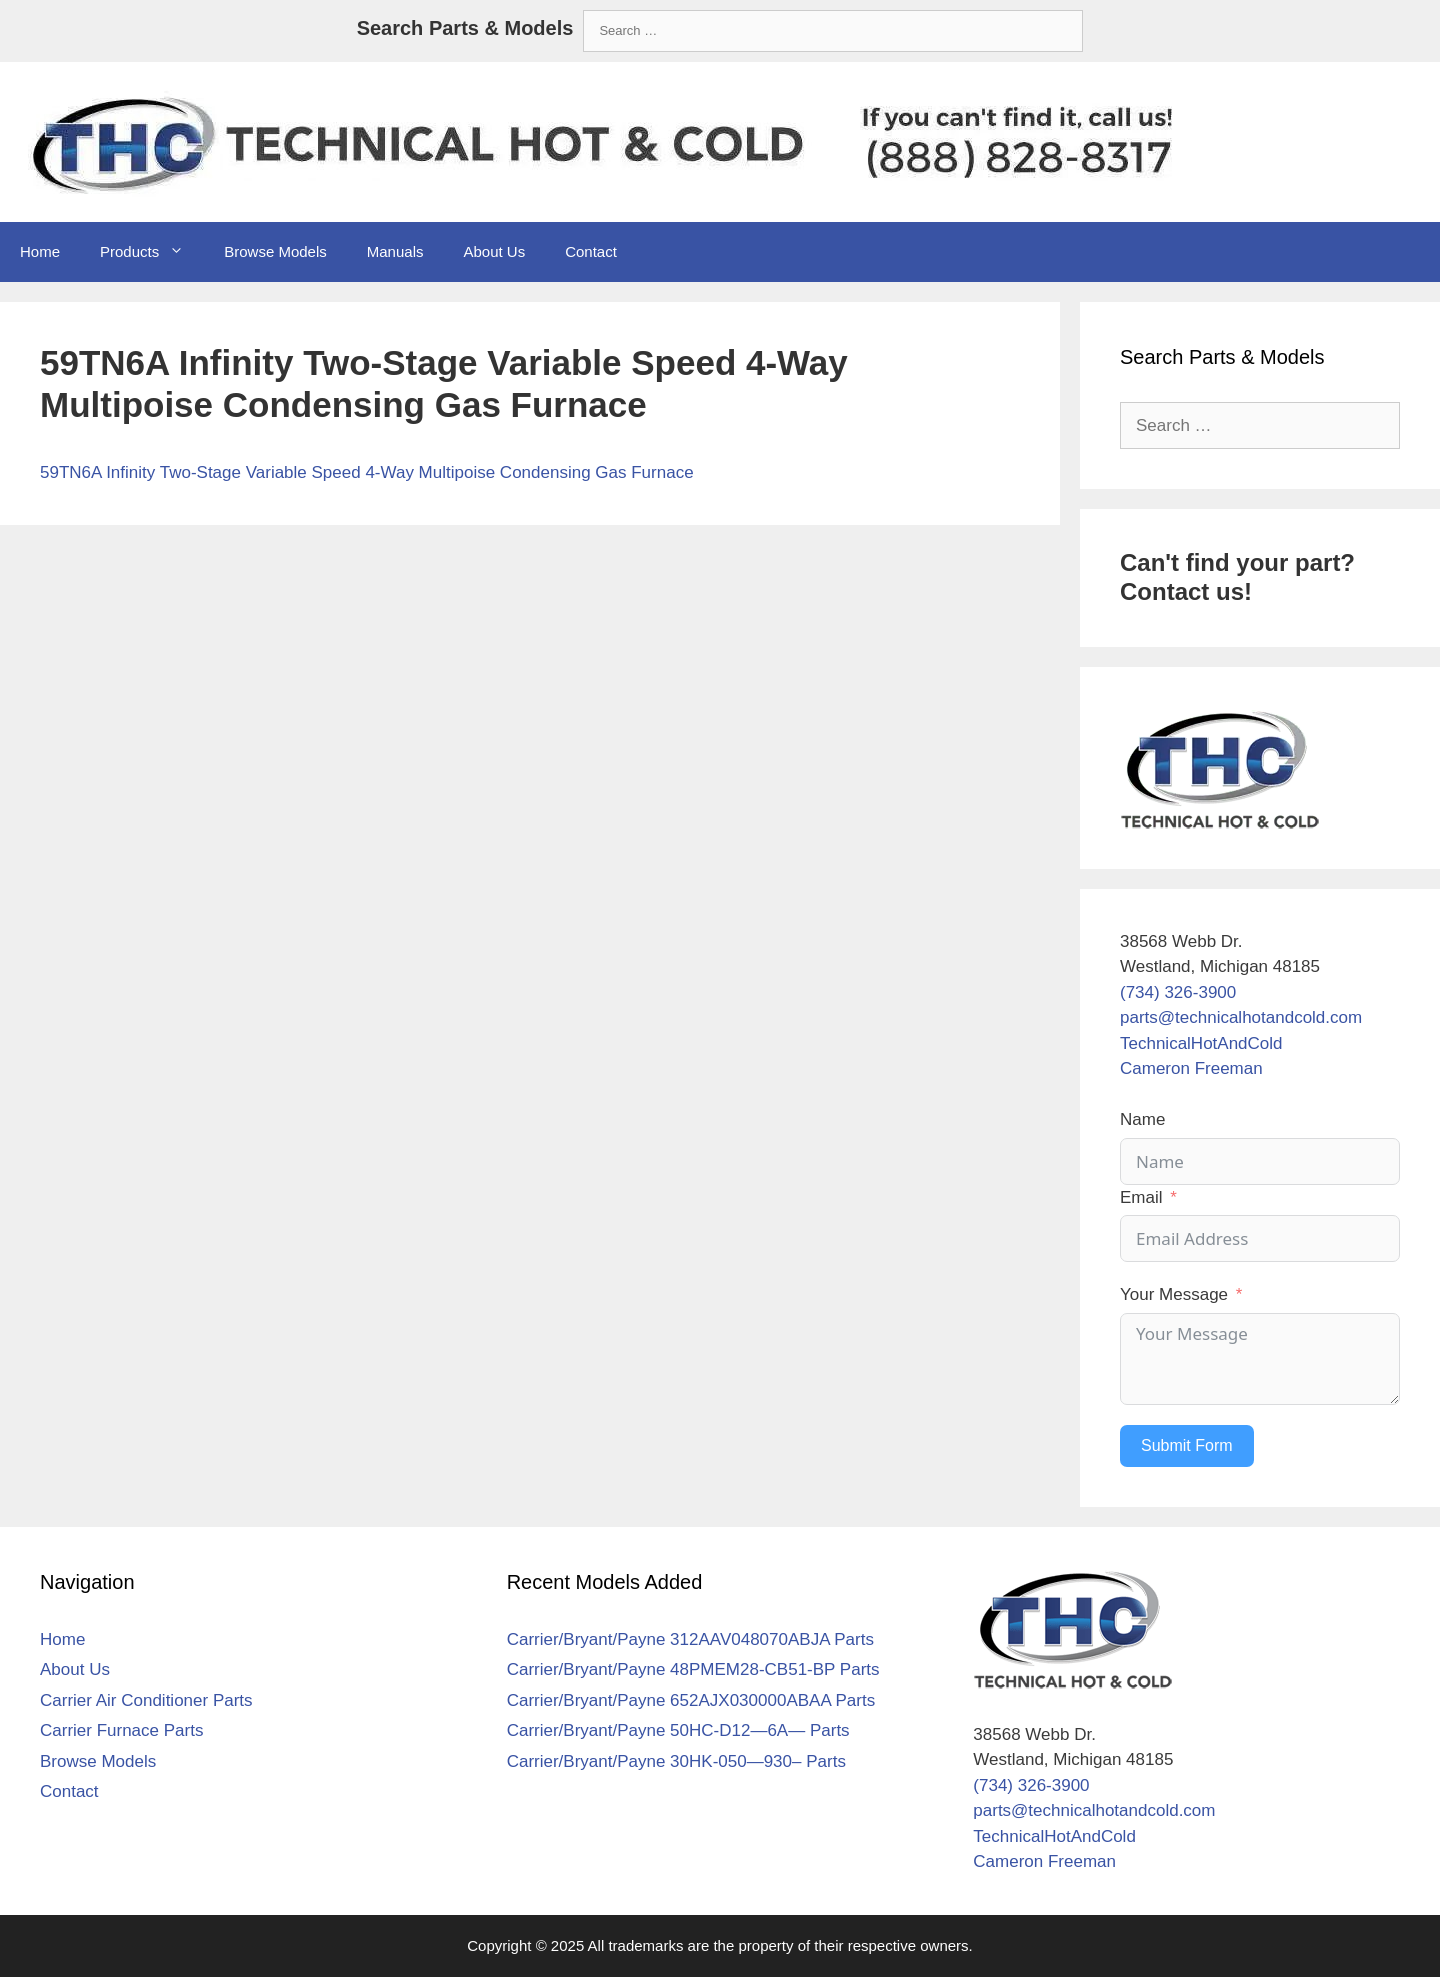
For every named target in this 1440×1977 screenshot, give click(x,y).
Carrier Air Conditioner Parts (146, 1700)
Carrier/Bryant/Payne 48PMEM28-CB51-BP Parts (693, 1669)
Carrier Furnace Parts (121, 1730)
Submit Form (1187, 1445)
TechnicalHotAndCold (1201, 1043)
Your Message (1174, 1294)
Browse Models (275, 251)
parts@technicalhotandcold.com (1241, 1017)
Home (40, 251)
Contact (591, 251)
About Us (494, 251)
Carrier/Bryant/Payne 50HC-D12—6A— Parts (678, 1730)
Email (1141, 1197)
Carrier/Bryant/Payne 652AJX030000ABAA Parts (691, 1700)
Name (1142, 1119)
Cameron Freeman (1191, 1068)
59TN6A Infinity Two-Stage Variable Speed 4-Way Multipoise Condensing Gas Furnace (367, 472)
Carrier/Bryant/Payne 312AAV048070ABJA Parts (690, 1639)
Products (152, 252)
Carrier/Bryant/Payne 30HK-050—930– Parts (676, 1761)
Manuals (395, 251)
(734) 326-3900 (1178, 992)
